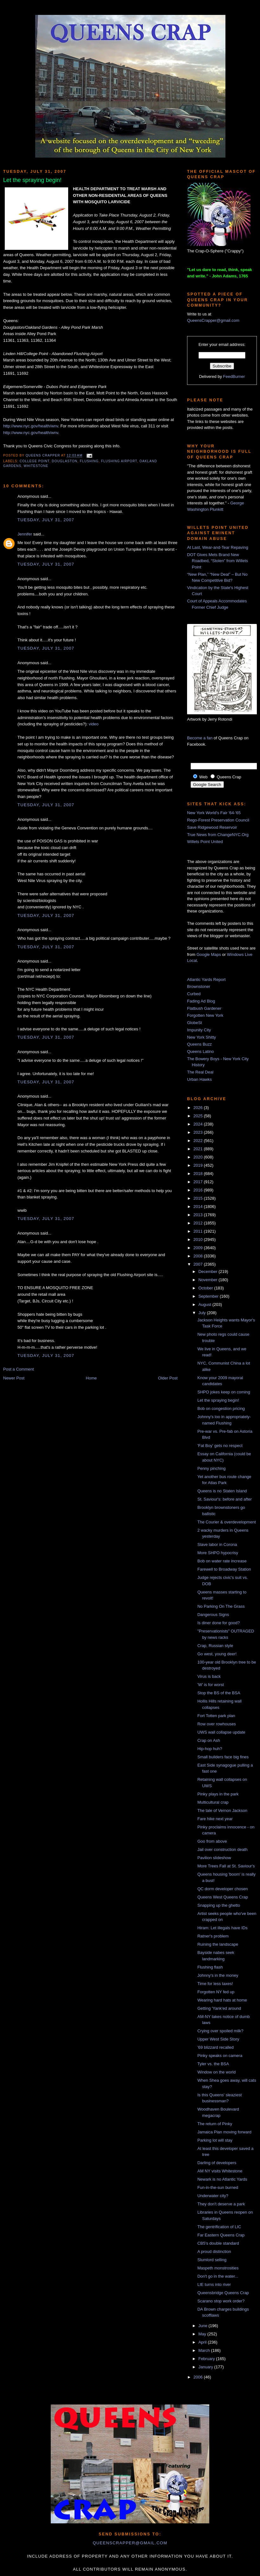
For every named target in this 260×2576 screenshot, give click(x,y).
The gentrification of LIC (219, 2226)
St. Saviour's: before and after (224, 1499)
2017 (198, 1181)
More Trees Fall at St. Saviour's (226, 1866)
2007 (198, 1264)
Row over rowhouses (216, 1724)
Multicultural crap (212, 1802)
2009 (198, 1247)
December (208, 1271)
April (203, 2342)
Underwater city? (212, 2195)
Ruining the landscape (217, 1944)
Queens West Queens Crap (222, 1897)
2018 (198, 1173)
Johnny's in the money (217, 1975)
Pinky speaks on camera (219, 2055)
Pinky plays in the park (217, 1794)
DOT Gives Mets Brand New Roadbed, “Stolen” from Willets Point (217, 560)
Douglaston (64, 461)
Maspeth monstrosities (217, 2268)
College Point (34, 461)
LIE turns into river (214, 2284)
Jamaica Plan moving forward (224, 2132)
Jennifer (24, 534)
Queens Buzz (199, 1044)
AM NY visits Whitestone (219, 2171)
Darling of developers (216, 2162)
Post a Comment (18, 1369)
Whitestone (36, 466)
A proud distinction (214, 2251)
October (206, 1288)
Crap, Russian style (215, 1645)
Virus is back (208, 1676)
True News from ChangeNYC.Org (218, 834)
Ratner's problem (213, 1936)
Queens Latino (200, 1051)
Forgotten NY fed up (215, 1991)
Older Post (168, 1378)
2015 (198, 1198)
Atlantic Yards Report (206, 979)
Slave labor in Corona (217, 1544)
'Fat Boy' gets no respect (219, 1445)
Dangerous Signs (213, 1614)
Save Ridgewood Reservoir (212, 827)
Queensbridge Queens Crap (223, 2292)
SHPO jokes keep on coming (223, 1392)
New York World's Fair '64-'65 (214, 812)
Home (91, 1378)
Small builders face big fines (223, 1757)
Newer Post (13, 1378)
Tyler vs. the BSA (213, 2063)
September (209, 1296)
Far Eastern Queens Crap (220, 2235)
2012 (198, 1223)
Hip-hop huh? (209, 1748)
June (203, 2325)
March (204, 2350)
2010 (198, 1239)
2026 (198, 1107)
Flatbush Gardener (204, 1008)
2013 (198, 1214)
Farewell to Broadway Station (224, 1569)
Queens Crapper (43, 455)
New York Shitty (201, 1037)
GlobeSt (194, 1022)
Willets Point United (205, 841)
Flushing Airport (119, 461)
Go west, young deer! (217, 1653)
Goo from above (212, 1841)
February (207, 2358)
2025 (198, 1115)
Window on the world (216, 2072)
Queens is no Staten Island (222, 1491)
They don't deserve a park (221, 2204)
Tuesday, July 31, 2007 (45, 519)
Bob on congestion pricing (221, 1408)
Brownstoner (198, 986)
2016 (198, 1190)
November (208, 1279)
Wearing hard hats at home (222, 2000)
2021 (198, 1148)
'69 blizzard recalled (215, 2047)
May (202, 2334)
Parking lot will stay (214, 2140)
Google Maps (209, 954)
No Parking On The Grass (220, 1606)
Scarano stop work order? (220, 2301)
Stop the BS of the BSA (218, 1692)
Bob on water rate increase (221, 1561)
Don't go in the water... (217, 2276)
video (94, 724)
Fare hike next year (214, 1818)
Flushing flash (210, 1967)
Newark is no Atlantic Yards (222, 2179)
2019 (198, 1165)
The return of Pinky (214, 2123)
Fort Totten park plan (216, 1715)
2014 (198, 1206)
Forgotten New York (205, 1015)
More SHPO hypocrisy (217, 1552)
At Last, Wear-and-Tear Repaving (217, 547)
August (205, 1304)
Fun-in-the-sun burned (217, 2187)
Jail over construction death (222, 1849)
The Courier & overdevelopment (226, 1522)
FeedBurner (234, 376)
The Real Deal (200, 1072)
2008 (198, 1256)
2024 (198, 1124)
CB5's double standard (218, 2243)
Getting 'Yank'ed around (219, 2008)
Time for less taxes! (215, 1983)
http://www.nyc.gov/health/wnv (30, 426)
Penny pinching (211, 1468)
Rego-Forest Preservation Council (218, 820)
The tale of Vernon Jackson (222, 1810)
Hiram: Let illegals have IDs (222, 1927)
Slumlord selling (211, 2259)
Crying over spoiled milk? (220, 2030)
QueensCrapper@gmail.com (213, 320)
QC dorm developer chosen (222, 1888)
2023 (198, 1132)
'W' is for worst (210, 1684)
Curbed (194, 993)
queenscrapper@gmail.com (130, 2542)
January (206, 2367)
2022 (198, 1140)
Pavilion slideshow (214, 1857)
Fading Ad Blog (201, 1001)
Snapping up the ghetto (218, 1905)
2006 (198, 2377)
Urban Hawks (199, 1079)
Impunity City (199, 1030)
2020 (198, 1157)
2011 (198, 1231)
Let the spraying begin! (218, 1400)
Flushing (89, 461)
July (202, 1312)
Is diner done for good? (218, 1622)
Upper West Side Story (218, 2039)
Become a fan (199, 738)
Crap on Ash (208, 1740)
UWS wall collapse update (221, 1732)
